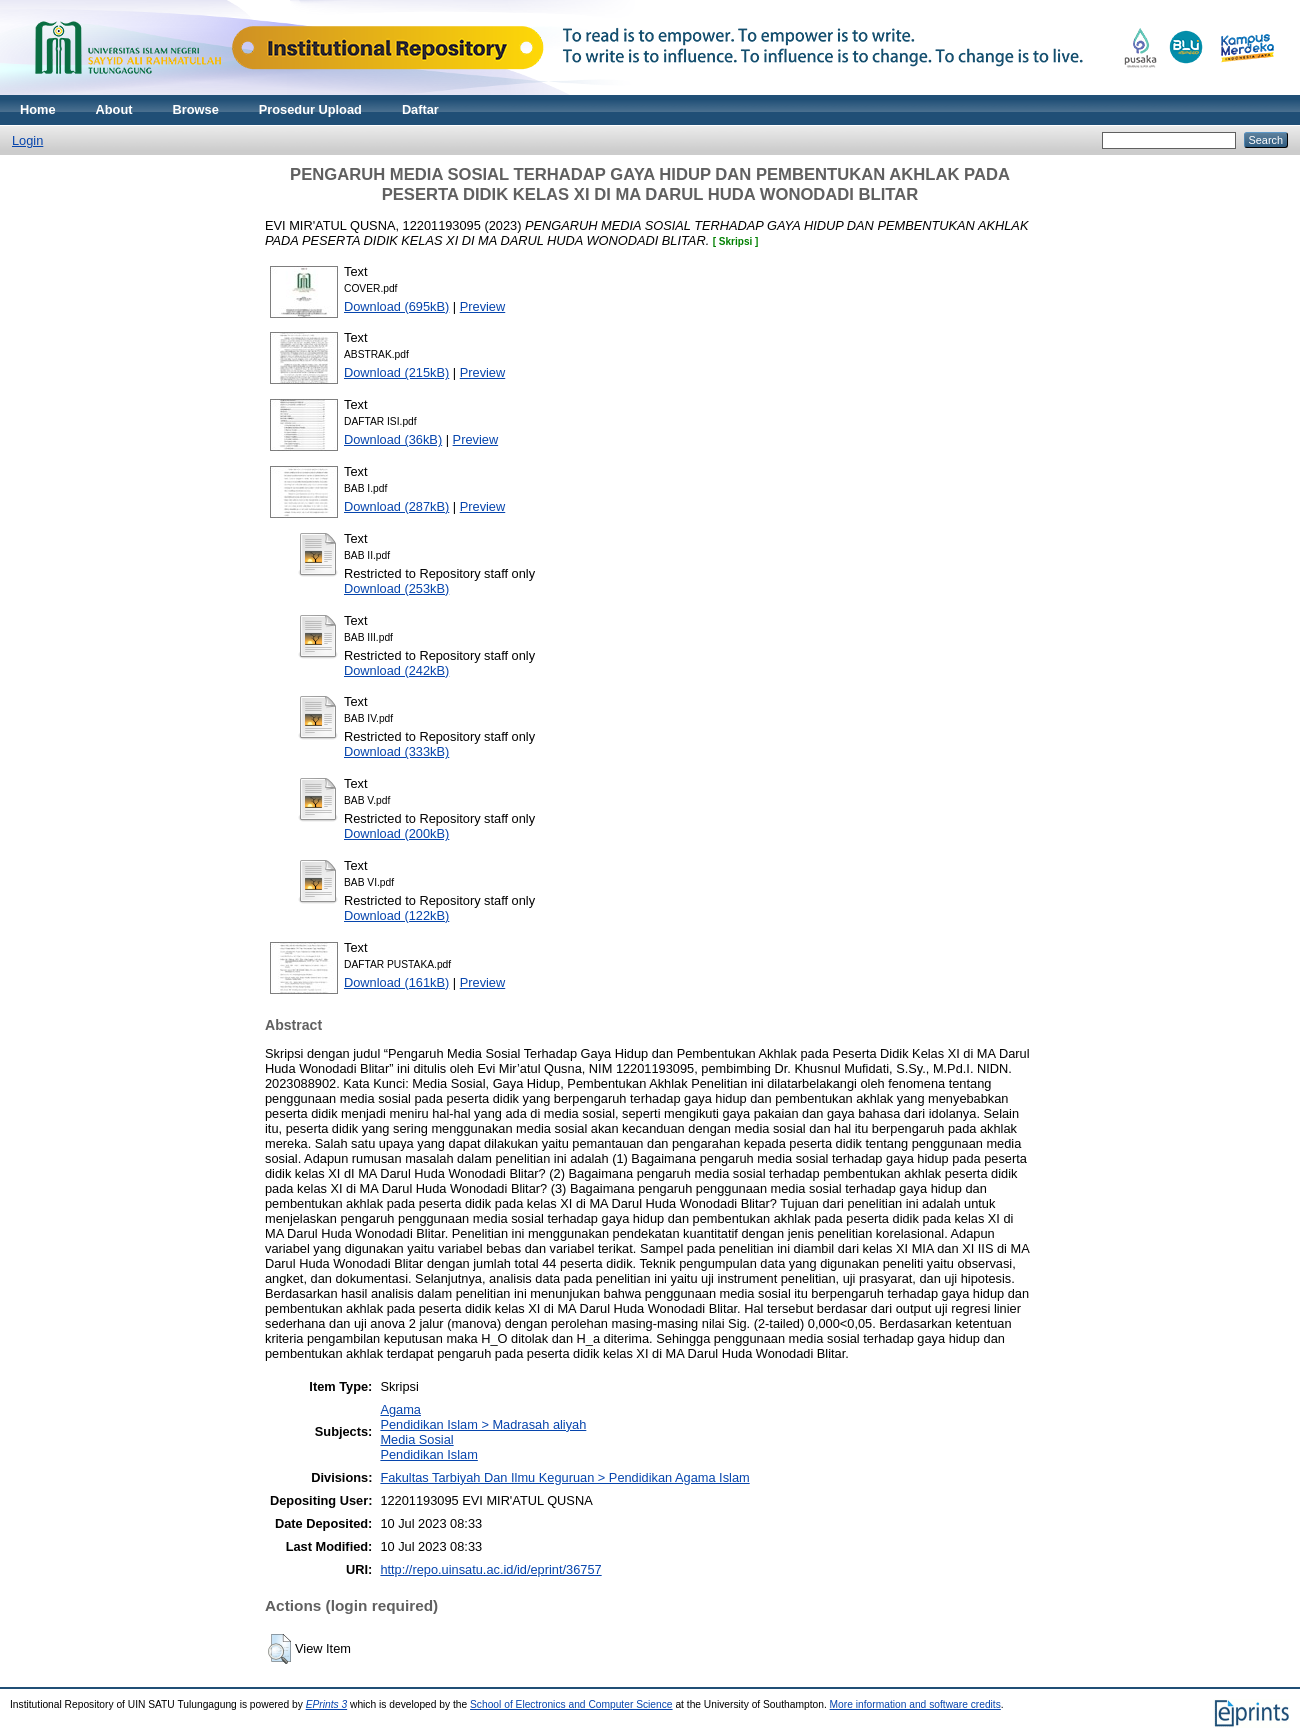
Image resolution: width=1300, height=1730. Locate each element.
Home (38, 109)
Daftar (420, 109)
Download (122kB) (396, 915)
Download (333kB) (396, 751)
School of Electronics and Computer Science (571, 1704)
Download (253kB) (396, 588)
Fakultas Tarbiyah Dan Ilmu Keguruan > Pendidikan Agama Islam (564, 1477)
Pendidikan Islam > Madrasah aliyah (483, 1424)
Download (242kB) (396, 670)
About (114, 109)
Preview (483, 306)
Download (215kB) (396, 372)
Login (27, 140)
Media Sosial (416, 1439)
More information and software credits (915, 1704)
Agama (400, 1409)
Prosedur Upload (310, 109)
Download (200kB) (396, 833)
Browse (196, 109)
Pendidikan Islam (428, 1454)
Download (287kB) (396, 506)
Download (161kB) (396, 982)
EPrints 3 (327, 1704)
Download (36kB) (393, 439)
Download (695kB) (396, 306)
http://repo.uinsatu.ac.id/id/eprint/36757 (490, 1569)
